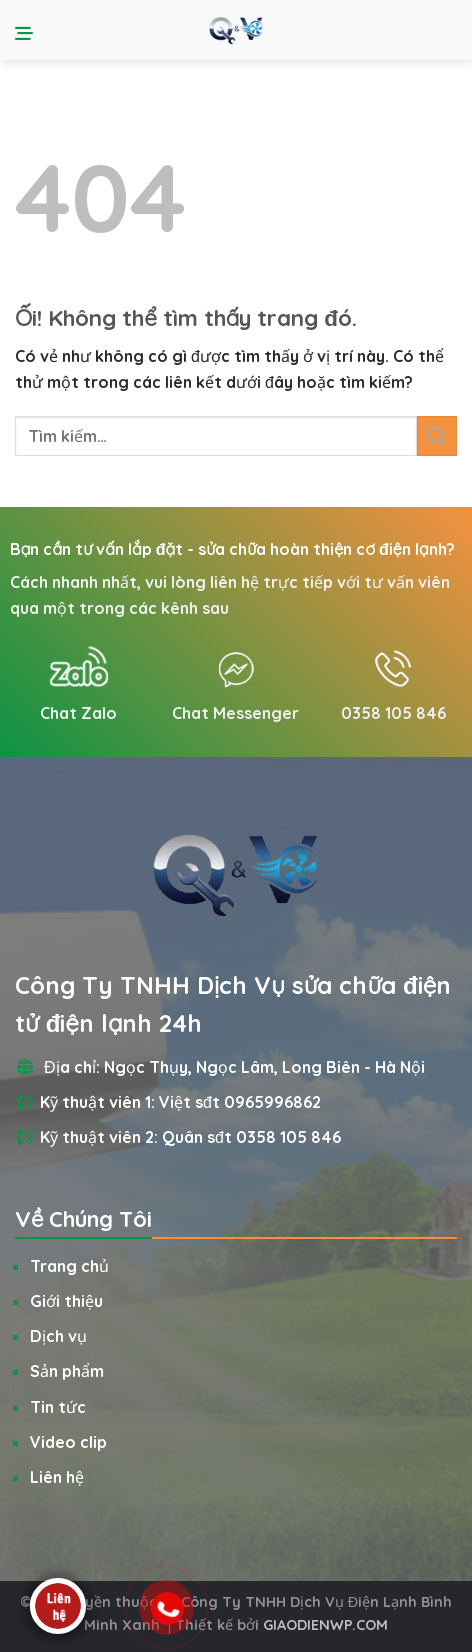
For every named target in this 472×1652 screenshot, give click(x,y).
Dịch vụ (58, 1336)
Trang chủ (69, 1266)
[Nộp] (437, 435)
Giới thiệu (66, 1301)
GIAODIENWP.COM (325, 1625)
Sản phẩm (67, 1371)
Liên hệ (57, 1477)
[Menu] (27, 30)
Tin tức (58, 1407)
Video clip (68, 1442)
